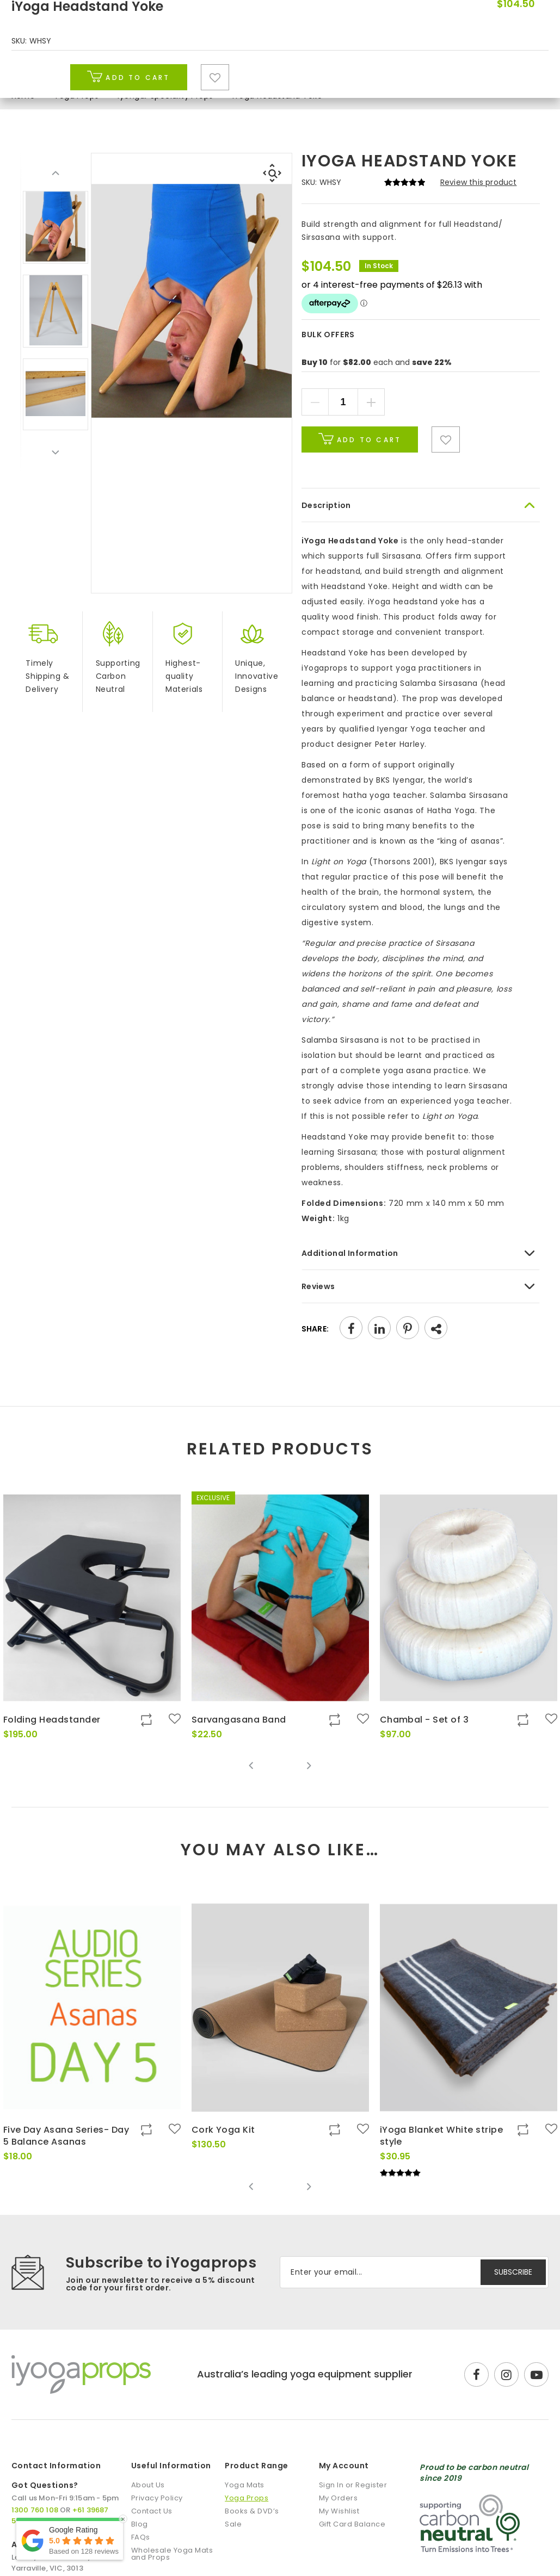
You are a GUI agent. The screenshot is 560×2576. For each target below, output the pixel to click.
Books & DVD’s (312, 64)
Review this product (478, 182)
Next (55, 452)
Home (23, 95)
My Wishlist (339, 2511)
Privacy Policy (157, 2498)
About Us (148, 2485)
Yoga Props (211, 64)
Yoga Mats (119, 64)
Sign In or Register (353, 2485)
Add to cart (359, 438)
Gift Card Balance (352, 2524)
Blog (444, 64)
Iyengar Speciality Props (165, 95)
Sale (395, 64)
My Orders (338, 2498)
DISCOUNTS (439, 11)
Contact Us (152, 2511)
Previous (55, 173)
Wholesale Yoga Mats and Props (172, 2553)
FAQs (140, 2537)
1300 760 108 (516, 10)
